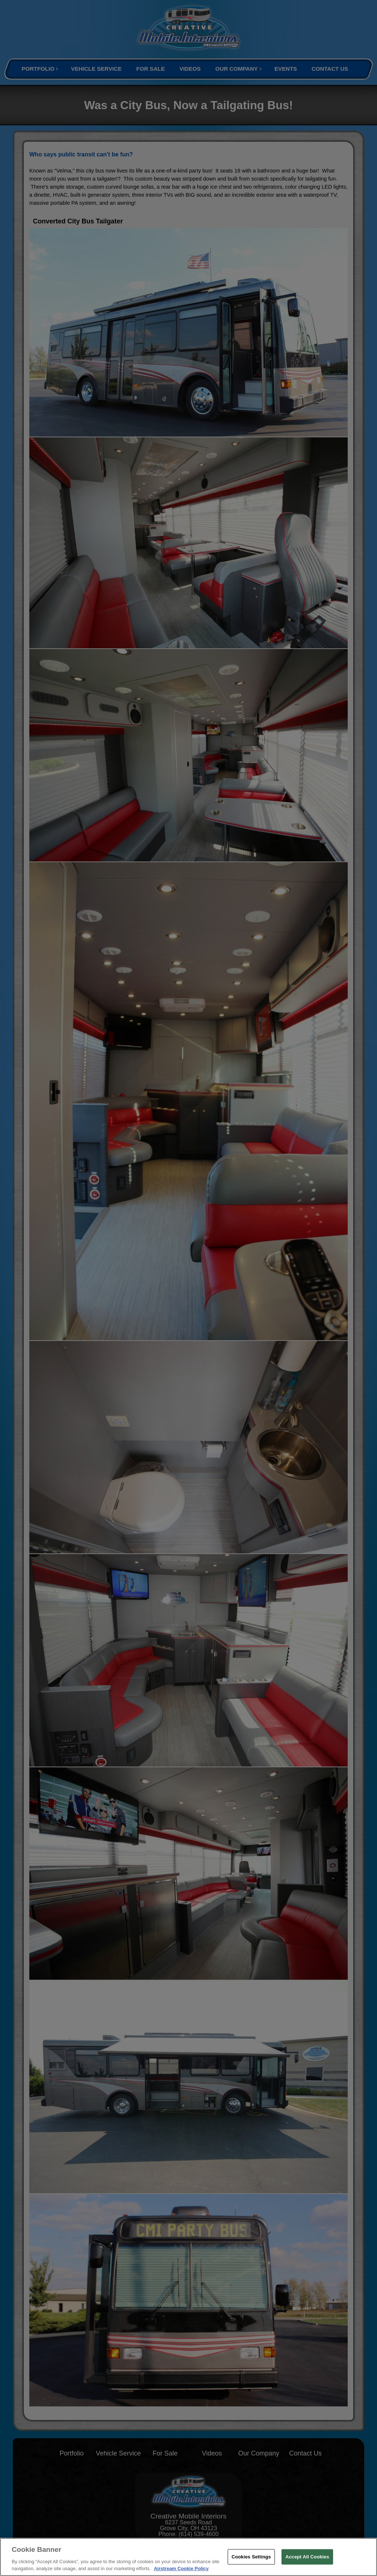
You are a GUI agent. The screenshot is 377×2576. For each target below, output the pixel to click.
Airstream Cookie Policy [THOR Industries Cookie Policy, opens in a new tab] (181, 2568)
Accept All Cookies (307, 2557)
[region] (188, 2557)
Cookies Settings (251, 2557)
